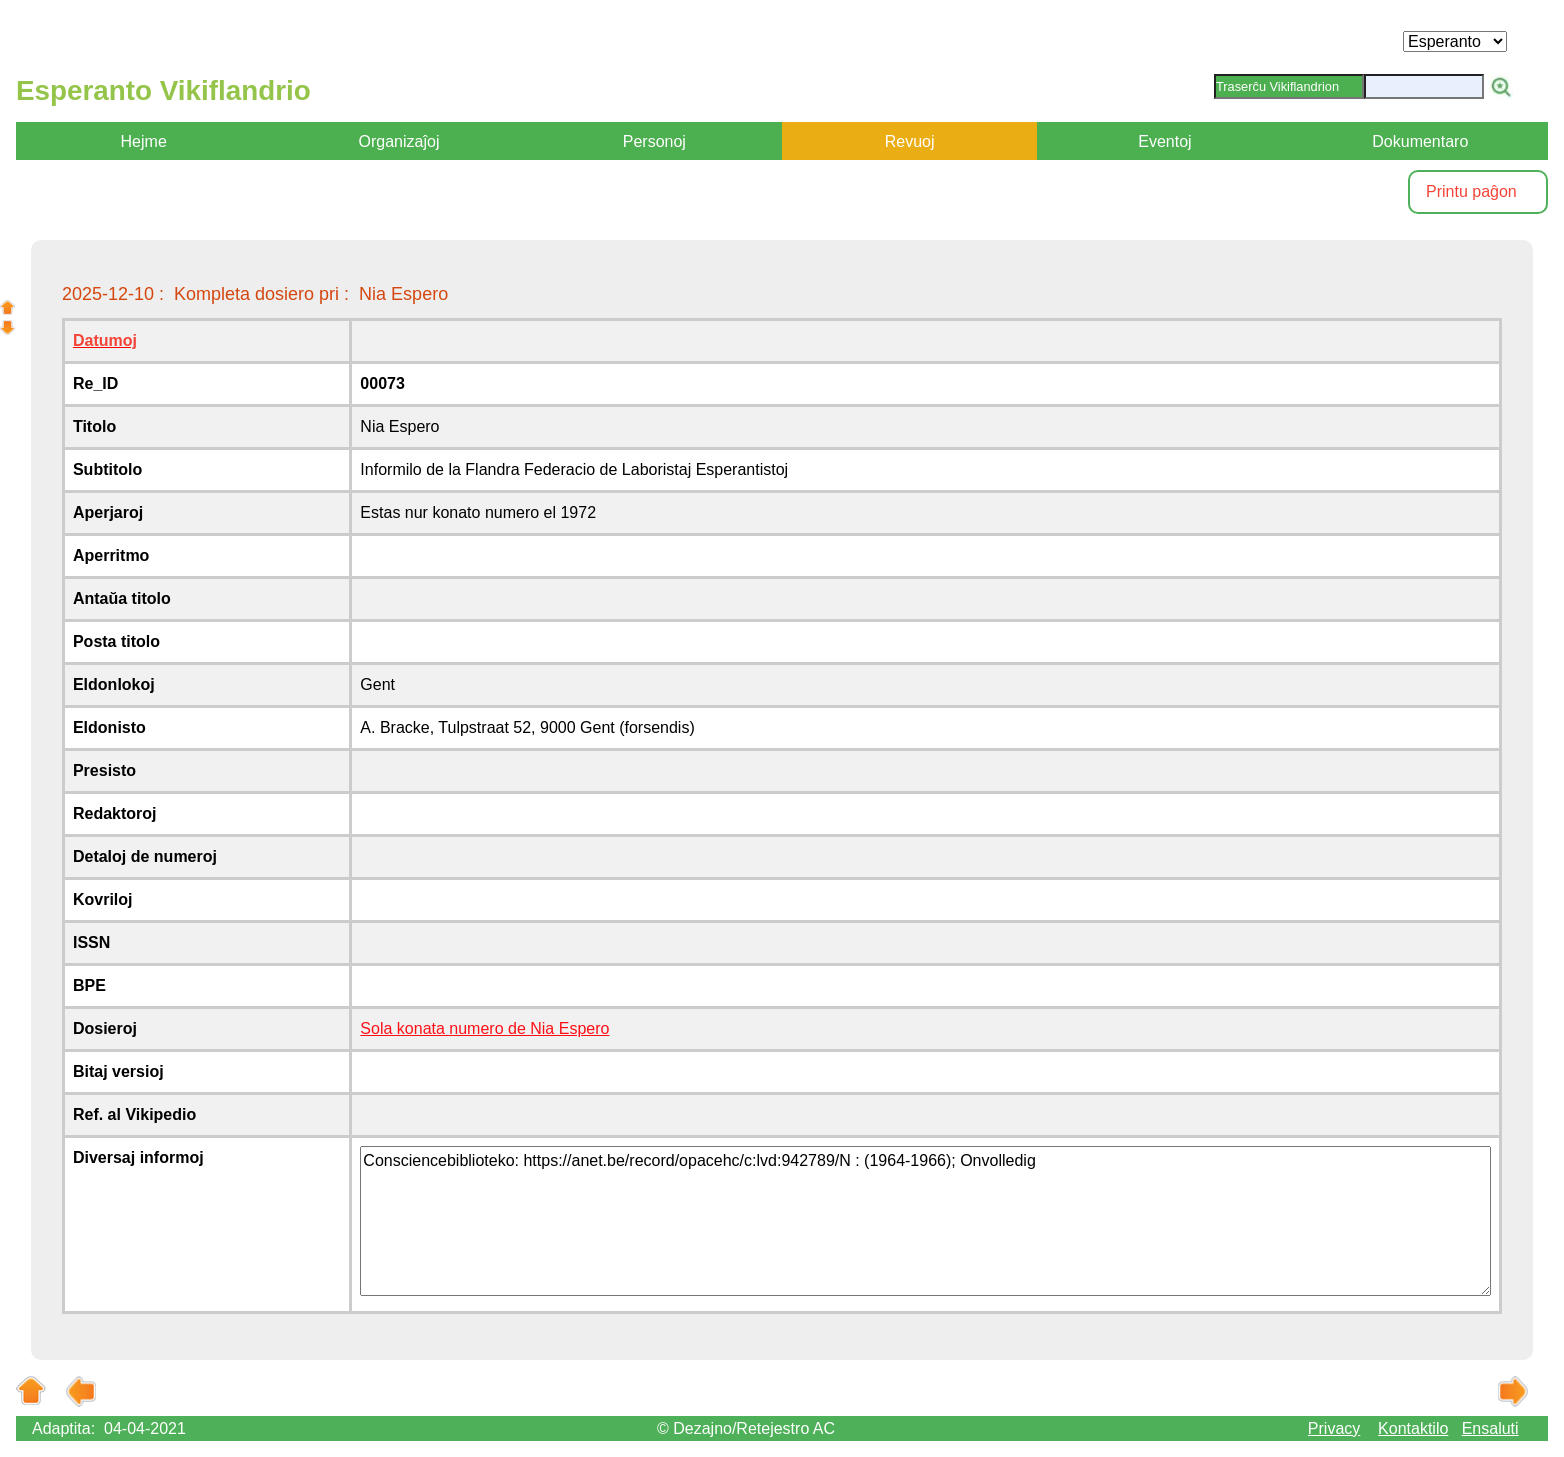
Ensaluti (1490, 1428)
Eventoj (1164, 141)
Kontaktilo (1413, 1428)
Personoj (654, 141)
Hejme (144, 141)
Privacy (1334, 1428)
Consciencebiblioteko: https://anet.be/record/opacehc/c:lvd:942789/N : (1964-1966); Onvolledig (925, 1221)
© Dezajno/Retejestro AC (746, 1428)
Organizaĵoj (399, 141)
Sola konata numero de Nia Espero (484, 1028)
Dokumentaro (1420, 141)
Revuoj (910, 141)
